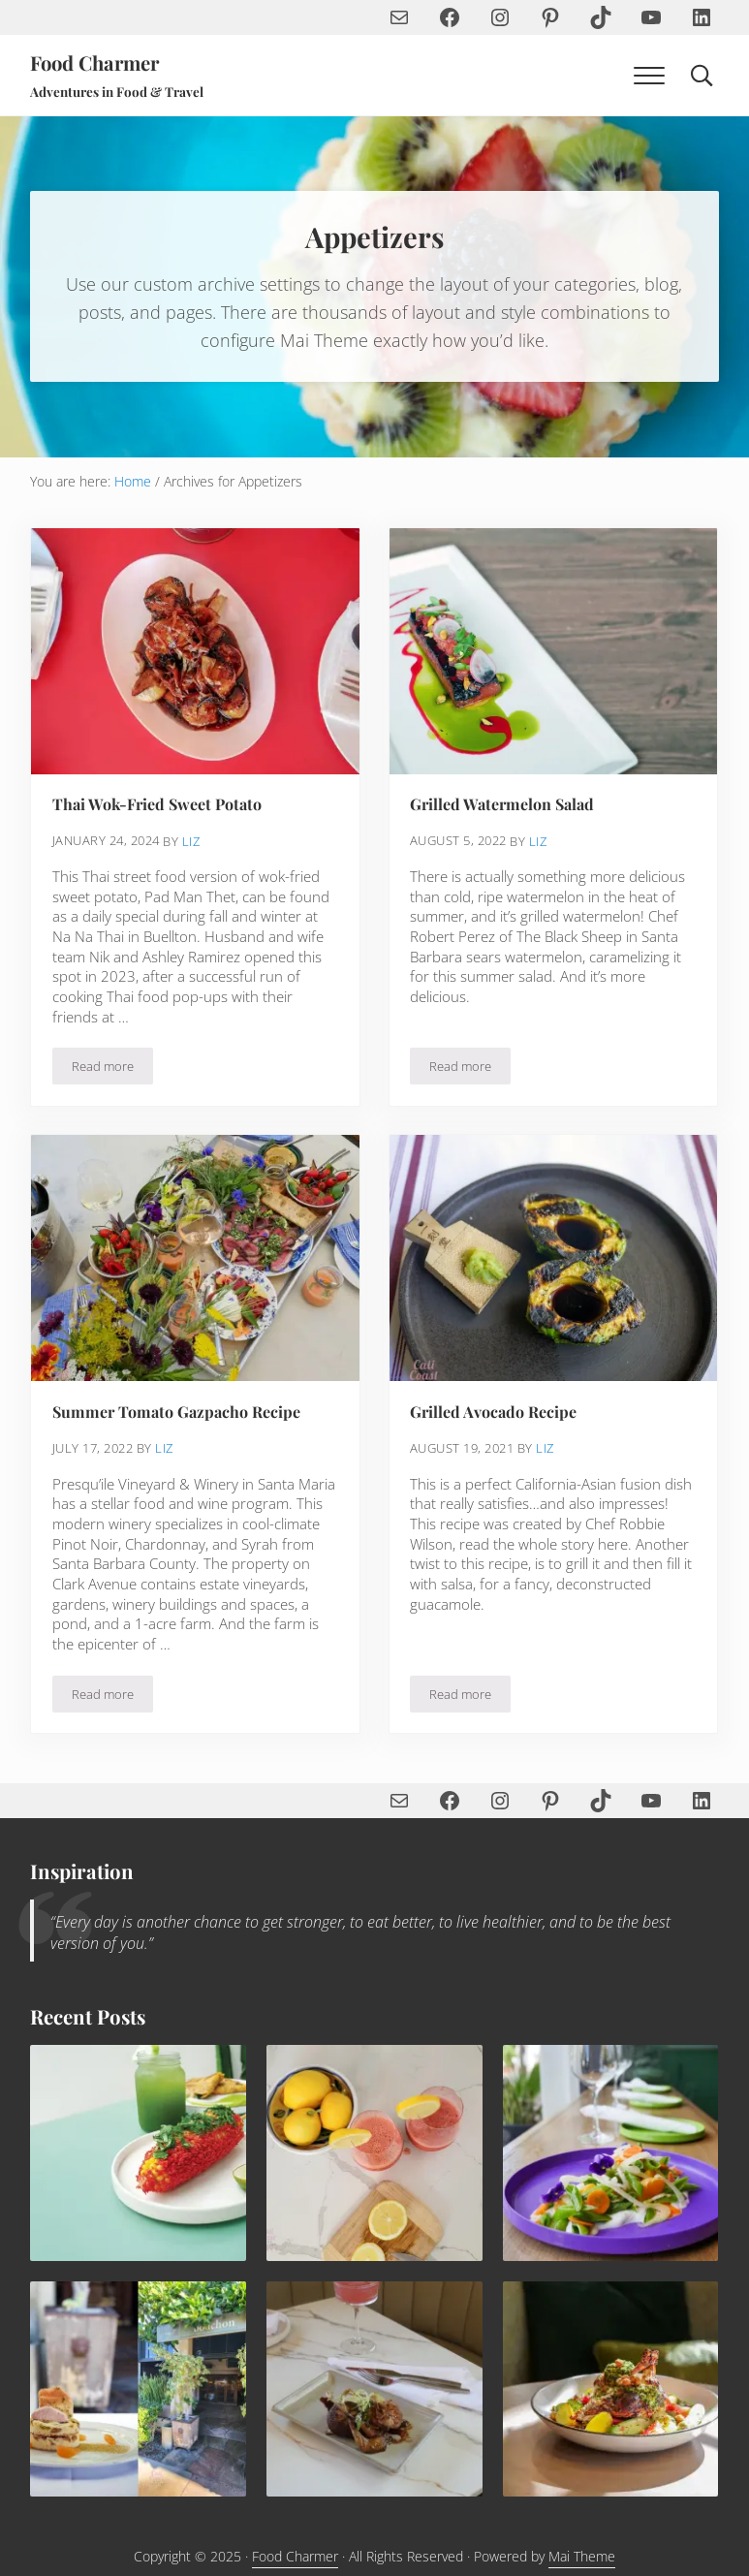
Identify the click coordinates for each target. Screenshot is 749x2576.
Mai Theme (581, 2557)
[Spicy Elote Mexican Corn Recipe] (137, 2153)
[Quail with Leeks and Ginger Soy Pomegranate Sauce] (374, 2389)
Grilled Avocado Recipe (493, 1412)
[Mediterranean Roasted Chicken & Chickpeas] (610, 2389)
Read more (112, 1070)
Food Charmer (97, 62)
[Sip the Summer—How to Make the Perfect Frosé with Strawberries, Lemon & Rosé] (374, 2153)
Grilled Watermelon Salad (503, 804)
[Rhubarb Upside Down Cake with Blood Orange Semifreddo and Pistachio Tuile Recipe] (137, 2389)
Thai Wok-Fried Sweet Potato (158, 804)
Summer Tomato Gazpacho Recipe (176, 1412)
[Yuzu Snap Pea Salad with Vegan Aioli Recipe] (610, 2153)
